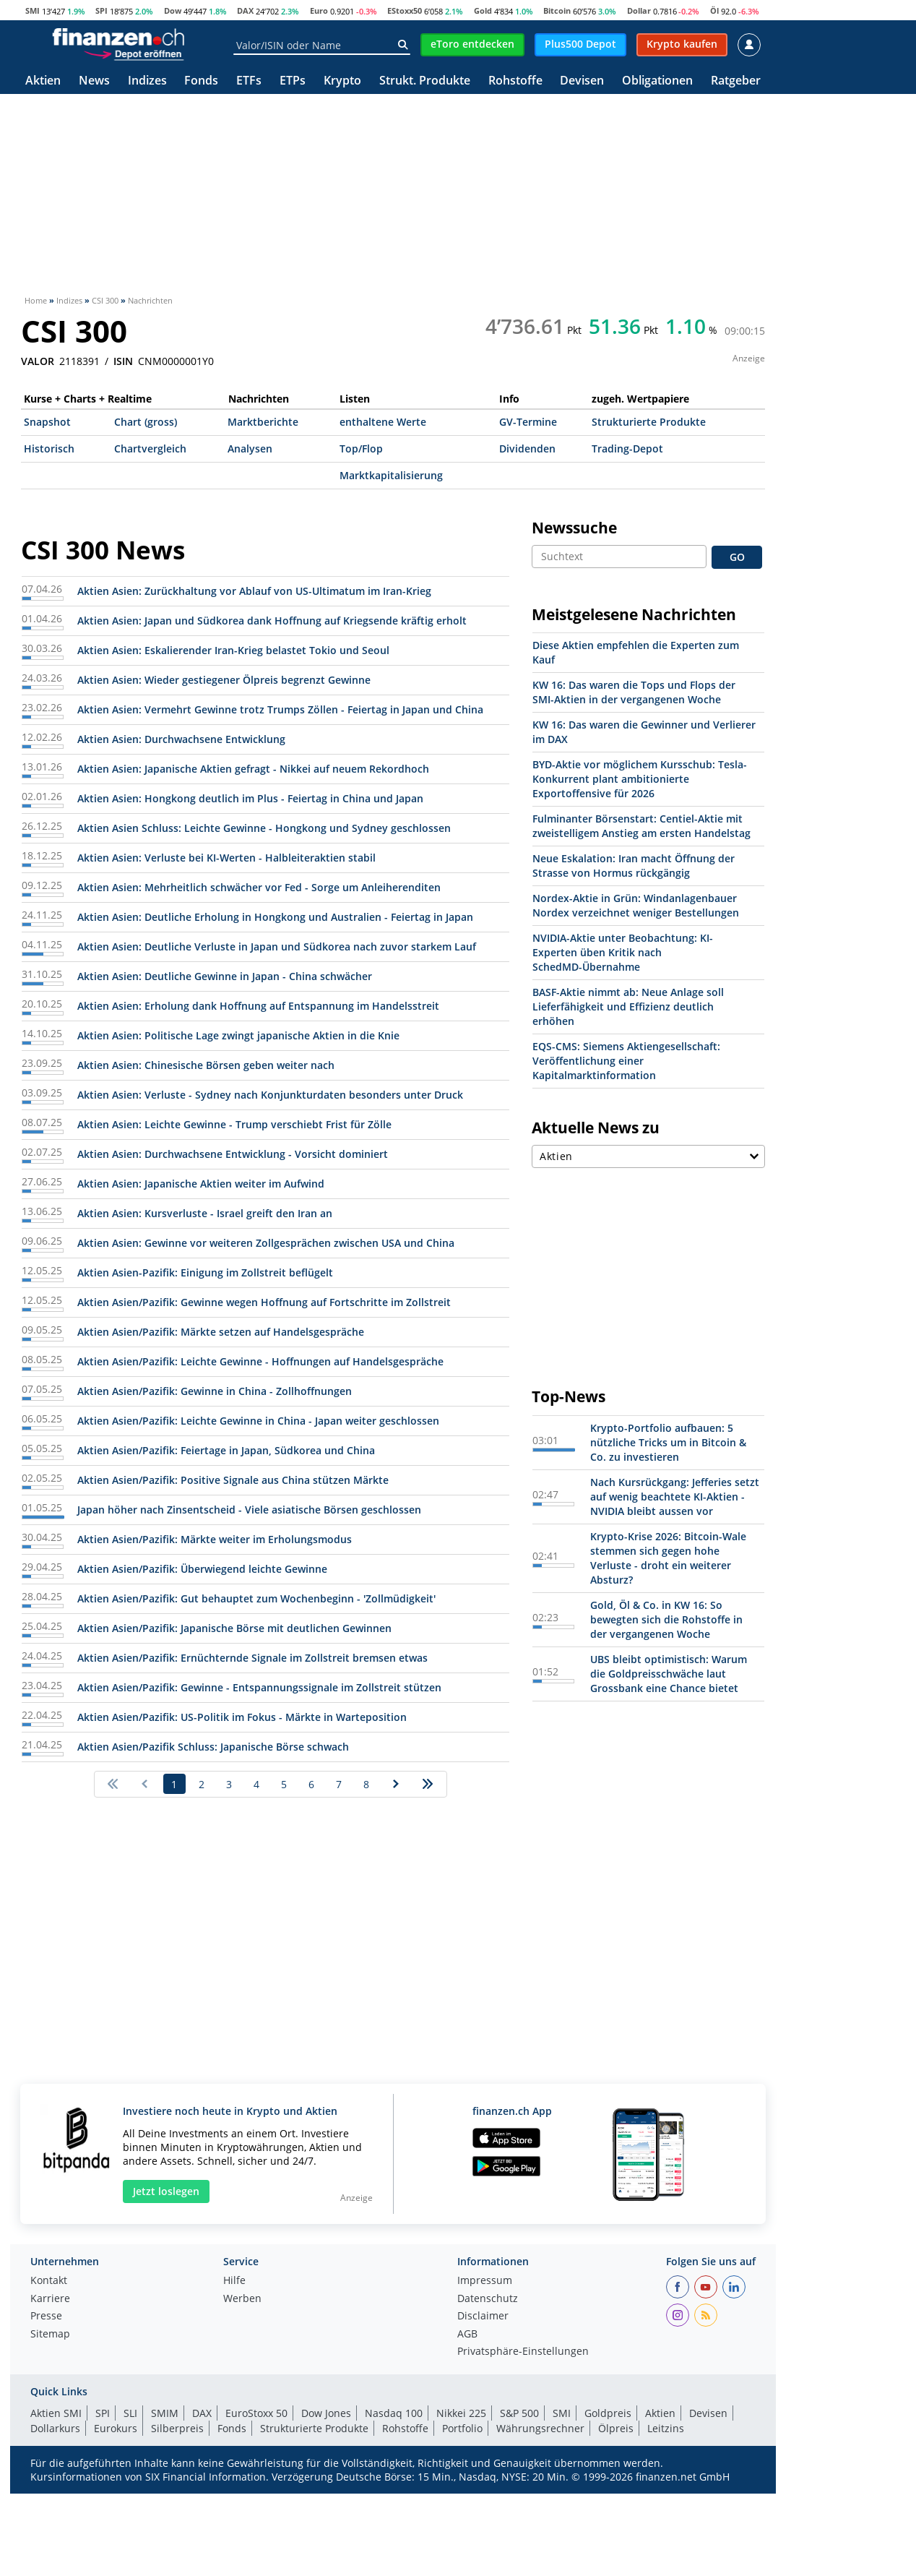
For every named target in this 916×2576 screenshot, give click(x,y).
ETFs (249, 81)
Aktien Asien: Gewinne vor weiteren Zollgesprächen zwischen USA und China (265, 1243)
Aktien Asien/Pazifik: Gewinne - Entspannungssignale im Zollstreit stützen (259, 1687)
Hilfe (234, 2281)
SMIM (164, 2413)
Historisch (49, 448)
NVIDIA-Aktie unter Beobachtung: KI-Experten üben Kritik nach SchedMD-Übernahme (622, 952)
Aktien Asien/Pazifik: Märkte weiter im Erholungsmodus (214, 1539)
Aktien (43, 81)
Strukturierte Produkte (649, 422)
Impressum (484, 2281)
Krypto (342, 81)
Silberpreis (177, 2428)
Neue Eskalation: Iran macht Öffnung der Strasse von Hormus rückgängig (633, 865)
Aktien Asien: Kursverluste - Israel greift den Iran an (204, 1213)
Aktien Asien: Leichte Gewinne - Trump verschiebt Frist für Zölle (234, 1124)
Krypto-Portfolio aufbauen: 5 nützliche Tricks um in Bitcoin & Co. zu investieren (668, 1442)
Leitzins (665, 2428)
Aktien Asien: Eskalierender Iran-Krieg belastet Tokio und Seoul (233, 650)
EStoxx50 (404, 10)
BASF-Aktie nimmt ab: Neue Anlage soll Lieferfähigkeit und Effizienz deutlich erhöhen (628, 1006)
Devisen (582, 81)
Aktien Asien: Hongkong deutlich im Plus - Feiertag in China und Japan (250, 798)
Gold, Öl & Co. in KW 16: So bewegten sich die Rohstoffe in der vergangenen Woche (666, 1619)
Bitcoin (557, 10)
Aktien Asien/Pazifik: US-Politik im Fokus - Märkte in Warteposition (242, 1717)
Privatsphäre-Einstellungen (523, 2352)
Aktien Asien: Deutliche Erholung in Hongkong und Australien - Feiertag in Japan (275, 917)
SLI (130, 2413)
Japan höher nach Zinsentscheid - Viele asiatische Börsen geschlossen (249, 1509)
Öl (714, 10)
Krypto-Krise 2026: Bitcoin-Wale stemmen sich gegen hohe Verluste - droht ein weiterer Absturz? (668, 1558)
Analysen (250, 448)
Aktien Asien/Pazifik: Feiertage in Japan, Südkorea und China (226, 1450)
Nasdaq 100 (394, 2413)
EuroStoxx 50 (256, 2413)
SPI (101, 10)
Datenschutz (487, 2299)
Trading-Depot (627, 448)
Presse (46, 2316)
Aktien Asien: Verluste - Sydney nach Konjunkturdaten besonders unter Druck (270, 1095)
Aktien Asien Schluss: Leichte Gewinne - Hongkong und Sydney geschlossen (264, 828)
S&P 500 (519, 2413)
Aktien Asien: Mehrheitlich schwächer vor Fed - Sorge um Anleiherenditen (259, 887)
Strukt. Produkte (424, 81)
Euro (319, 10)
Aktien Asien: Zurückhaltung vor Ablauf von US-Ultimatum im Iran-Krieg (254, 591)
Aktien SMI (56, 2413)
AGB (467, 2334)
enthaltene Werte (383, 422)
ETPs (293, 81)
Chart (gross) (145, 422)
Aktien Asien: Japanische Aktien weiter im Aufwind (200, 1183)
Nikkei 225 (461, 2413)
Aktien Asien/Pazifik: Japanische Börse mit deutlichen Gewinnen (234, 1628)
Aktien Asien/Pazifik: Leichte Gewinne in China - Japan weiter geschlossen (258, 1420)
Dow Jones (326, 2413)
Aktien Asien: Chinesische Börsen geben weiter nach (205, 1065)
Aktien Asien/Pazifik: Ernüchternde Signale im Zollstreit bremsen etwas (252, 1658)
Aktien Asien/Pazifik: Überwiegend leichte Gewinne (202, 1569)
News (94, 81)
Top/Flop (361, 448)
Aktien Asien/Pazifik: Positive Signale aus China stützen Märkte (233, 1480)
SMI (32, 10)
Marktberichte (263, 422)
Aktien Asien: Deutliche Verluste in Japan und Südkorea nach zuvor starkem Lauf (276, 946)
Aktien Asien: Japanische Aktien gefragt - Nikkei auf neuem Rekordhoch (253, 769)
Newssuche (574, 528)
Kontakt (48, 2281)
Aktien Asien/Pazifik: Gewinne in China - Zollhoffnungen (214, 1391)
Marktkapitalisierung (391, 475)
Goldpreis (607, 2413)
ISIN (123, 361)
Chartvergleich (150, 448)
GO (737, 557)
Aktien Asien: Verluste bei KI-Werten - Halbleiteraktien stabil (226, 857)
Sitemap (50, 2334)
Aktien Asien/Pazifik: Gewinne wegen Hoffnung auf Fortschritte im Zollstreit (264, 1302)
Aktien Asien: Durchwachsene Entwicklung (181, 739)
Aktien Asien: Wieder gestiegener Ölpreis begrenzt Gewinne (224, 680)
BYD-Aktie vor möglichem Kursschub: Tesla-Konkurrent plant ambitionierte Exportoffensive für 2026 (639, 778)
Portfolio (462, 2428)
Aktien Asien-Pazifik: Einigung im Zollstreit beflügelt (205, 1272)
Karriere (50, 2299)
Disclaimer (483, 2316)
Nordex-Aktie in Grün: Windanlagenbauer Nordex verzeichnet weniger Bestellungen (635, 905)
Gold (483, 10)
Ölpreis (616, 2428)
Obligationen (657, 81)
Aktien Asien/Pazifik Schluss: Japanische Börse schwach (213, 1746)
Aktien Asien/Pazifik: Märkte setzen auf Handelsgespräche (220, 1332)
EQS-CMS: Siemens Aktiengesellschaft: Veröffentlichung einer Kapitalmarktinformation (626, 1060)
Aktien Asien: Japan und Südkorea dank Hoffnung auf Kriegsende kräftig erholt (272, 620)
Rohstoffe (515, 81)
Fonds (201, 81)
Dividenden (527, 448)
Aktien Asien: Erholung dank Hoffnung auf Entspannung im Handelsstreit (258, 1006)
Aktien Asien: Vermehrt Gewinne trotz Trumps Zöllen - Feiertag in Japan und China (280, 709)
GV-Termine (528, 422)
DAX (245, 10)
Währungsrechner (540, 2428)
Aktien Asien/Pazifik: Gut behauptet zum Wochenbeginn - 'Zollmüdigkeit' (256, 1598)
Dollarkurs (55, 2428)
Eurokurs (115, 2428)
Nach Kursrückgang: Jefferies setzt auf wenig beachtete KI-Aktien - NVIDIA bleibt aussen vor (674, 1496)
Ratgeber (736, 81)
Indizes (147, 81)
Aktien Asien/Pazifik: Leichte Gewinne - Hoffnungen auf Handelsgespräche (260, 1361)
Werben (242, 2299)
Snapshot (47, 422)
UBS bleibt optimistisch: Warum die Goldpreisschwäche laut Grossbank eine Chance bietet (668, 1673)
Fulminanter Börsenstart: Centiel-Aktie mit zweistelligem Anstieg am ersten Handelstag (641, 826)
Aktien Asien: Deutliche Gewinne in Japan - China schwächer (224, 976)
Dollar (639, 10)
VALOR (37, 361)
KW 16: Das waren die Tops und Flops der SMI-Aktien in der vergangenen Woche (633, 692)
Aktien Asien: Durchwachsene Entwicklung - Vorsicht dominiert (232, 1154)
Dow (172, 10)
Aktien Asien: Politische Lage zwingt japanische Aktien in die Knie (238, 1035)
